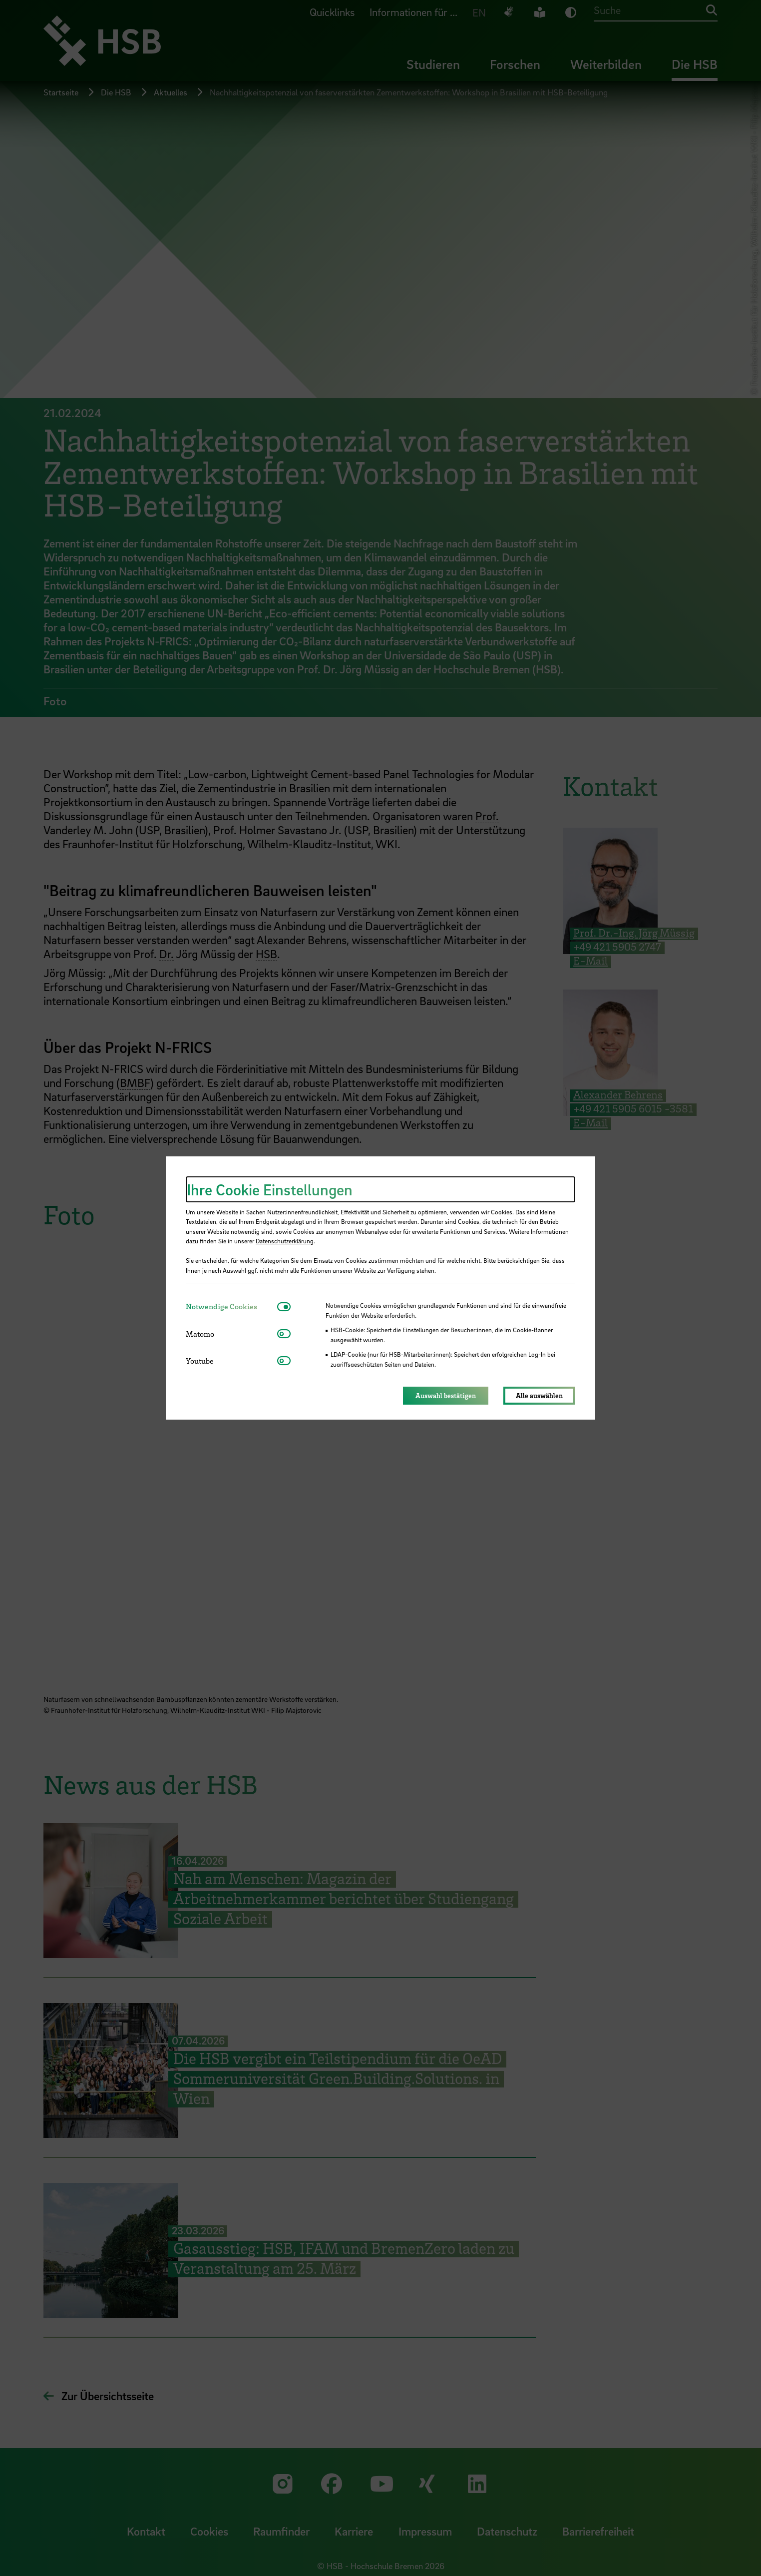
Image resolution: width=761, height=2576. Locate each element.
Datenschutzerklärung (285, 1241)
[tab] (231, 1306)
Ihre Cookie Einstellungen (270, 1189)
